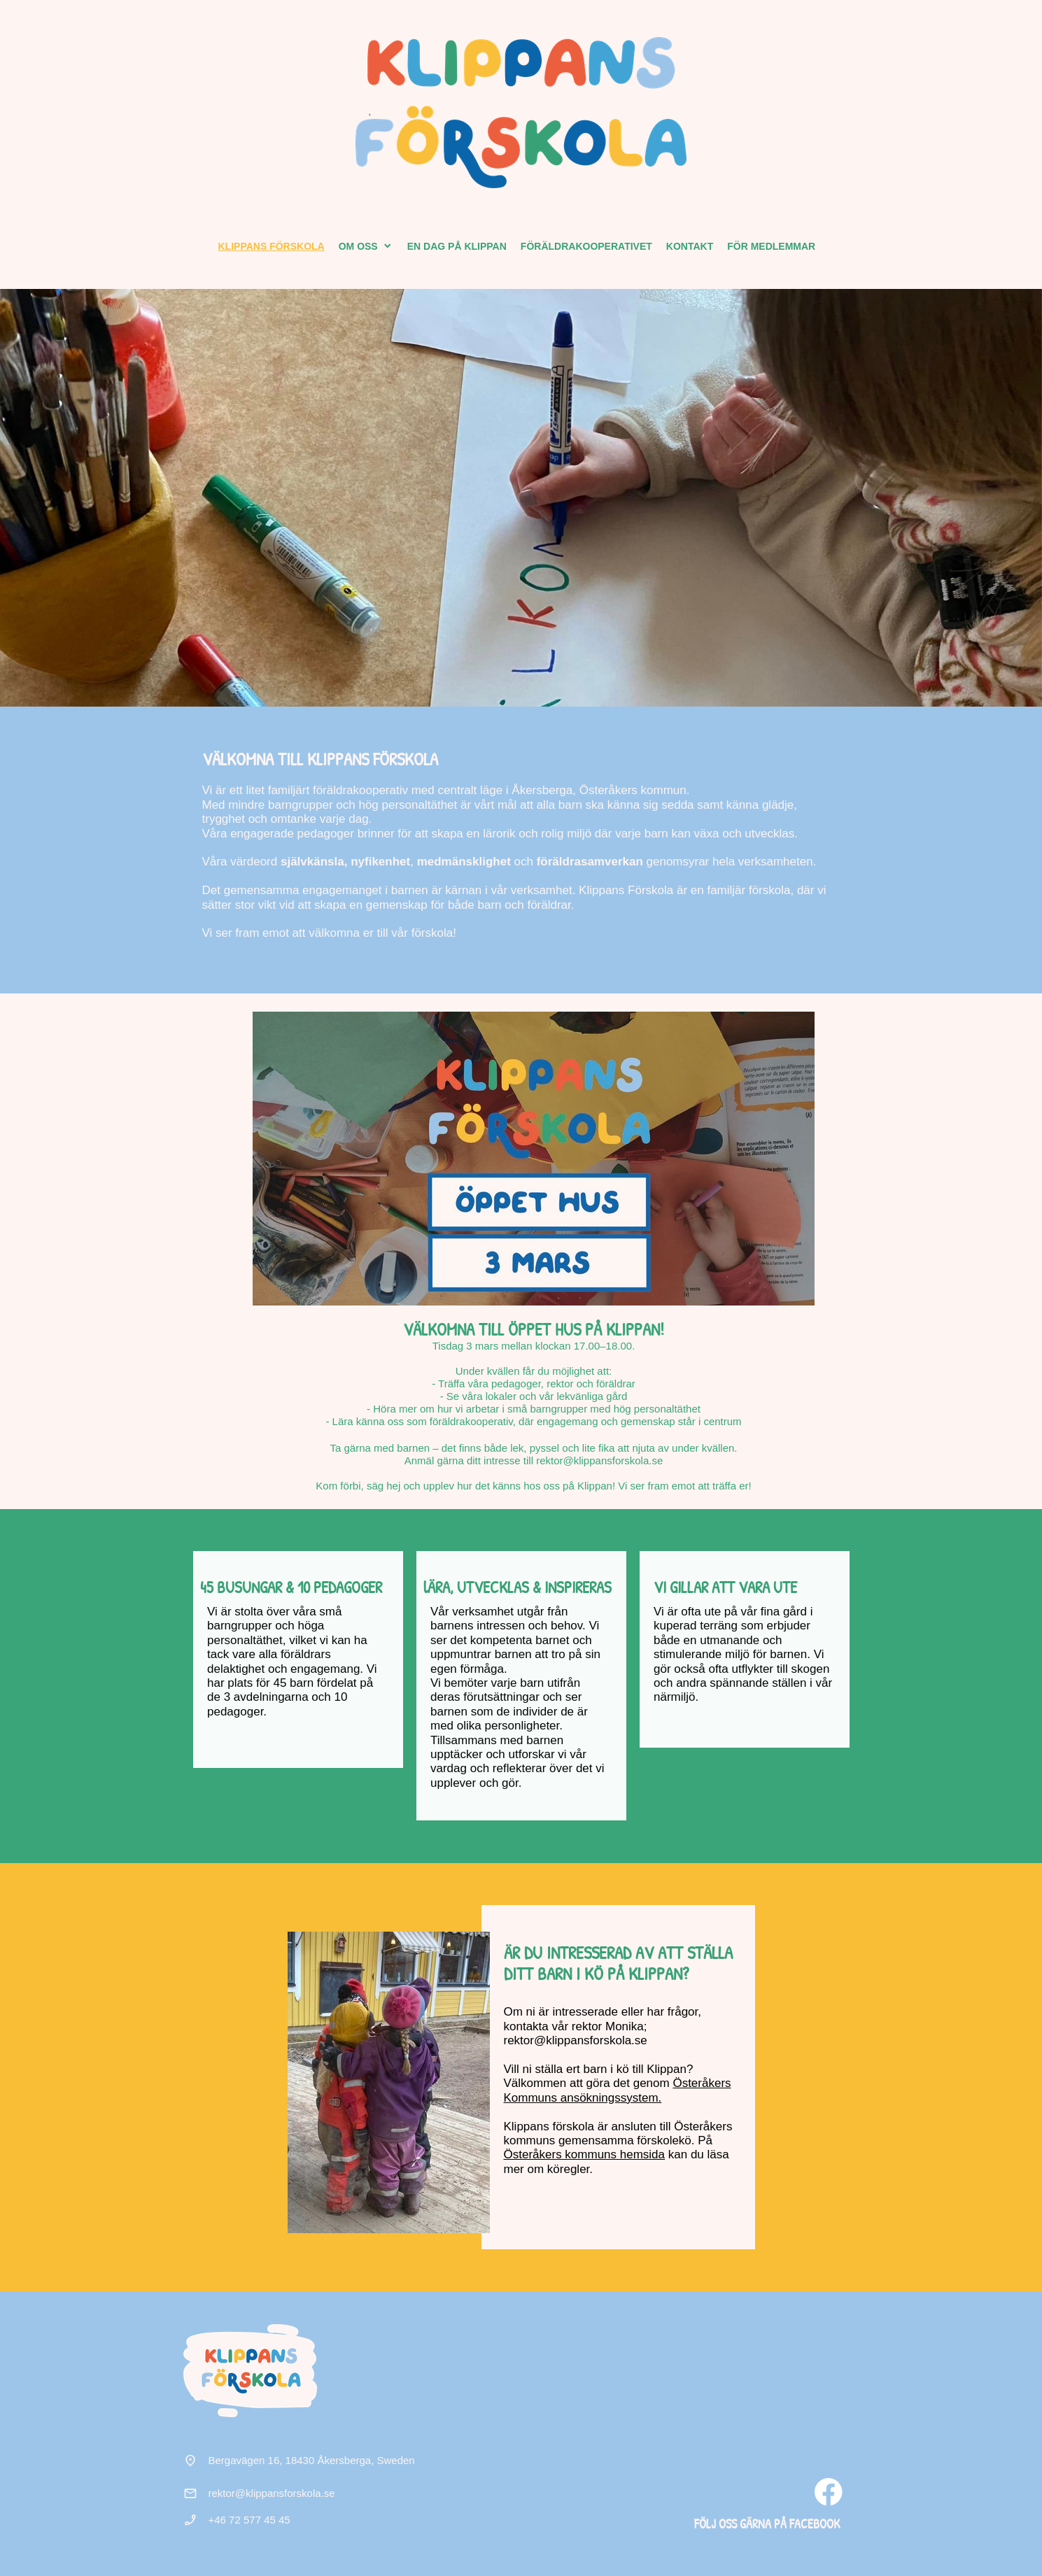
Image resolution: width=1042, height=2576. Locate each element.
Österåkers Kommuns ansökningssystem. (617, 2090)
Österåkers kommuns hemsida (585, 2154)
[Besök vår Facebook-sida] (829, 2492)
